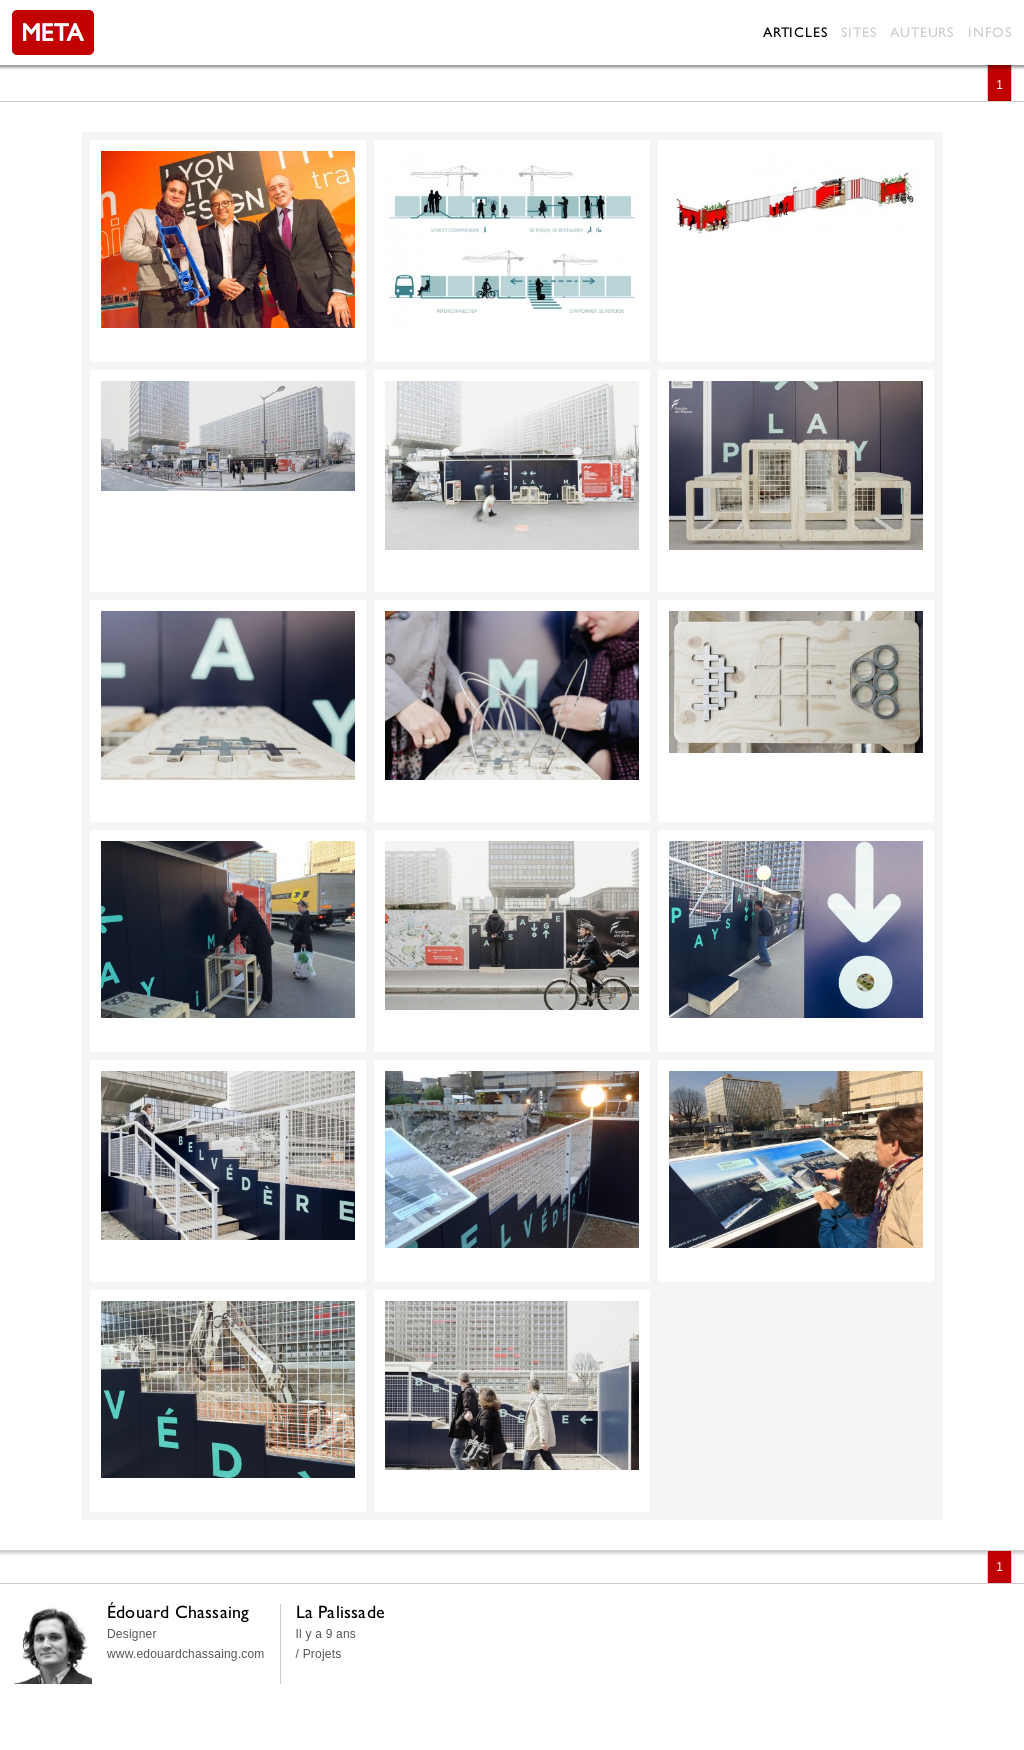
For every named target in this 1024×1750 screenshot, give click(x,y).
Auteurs (922, 32)
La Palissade (340, 1611)
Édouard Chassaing (178, 1611)
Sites (858, 32)
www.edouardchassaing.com (186, 1654)
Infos (990, 32)
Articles (795, 32)
